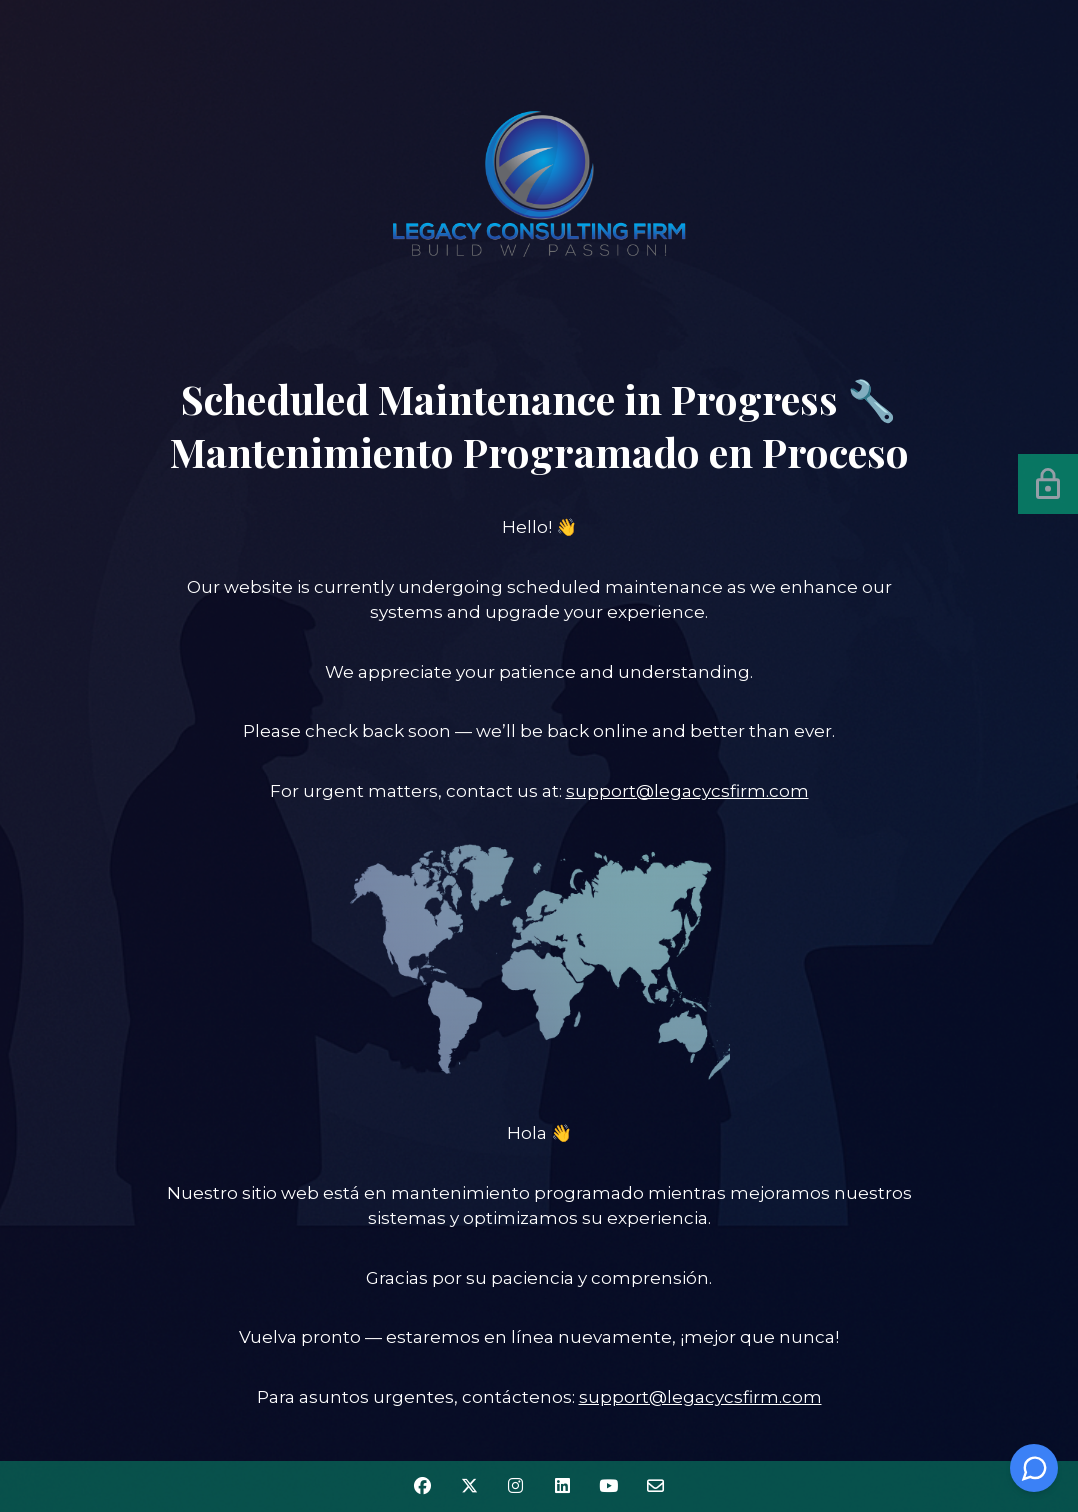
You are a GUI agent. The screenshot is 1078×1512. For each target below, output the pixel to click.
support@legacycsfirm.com (687, 791)
